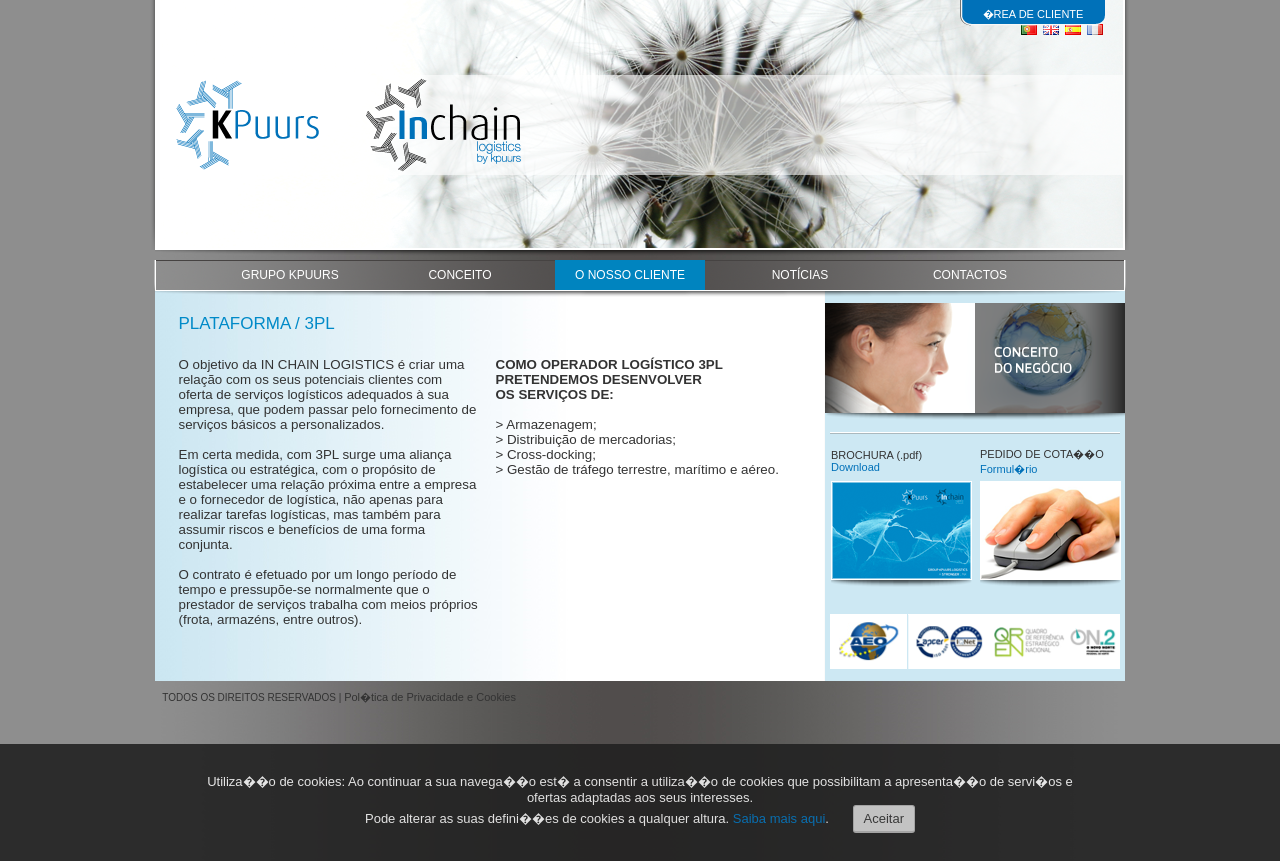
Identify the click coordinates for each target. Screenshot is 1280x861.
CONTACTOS (970, 275)
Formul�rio (1008, 469)
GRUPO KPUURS (289, 275)
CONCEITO (459, 275)
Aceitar (884, 818)
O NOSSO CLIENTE (630, 275)
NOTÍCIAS (800, 275)
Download (855, 467)
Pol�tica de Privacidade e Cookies (430, 697)
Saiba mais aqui (779, 818)
